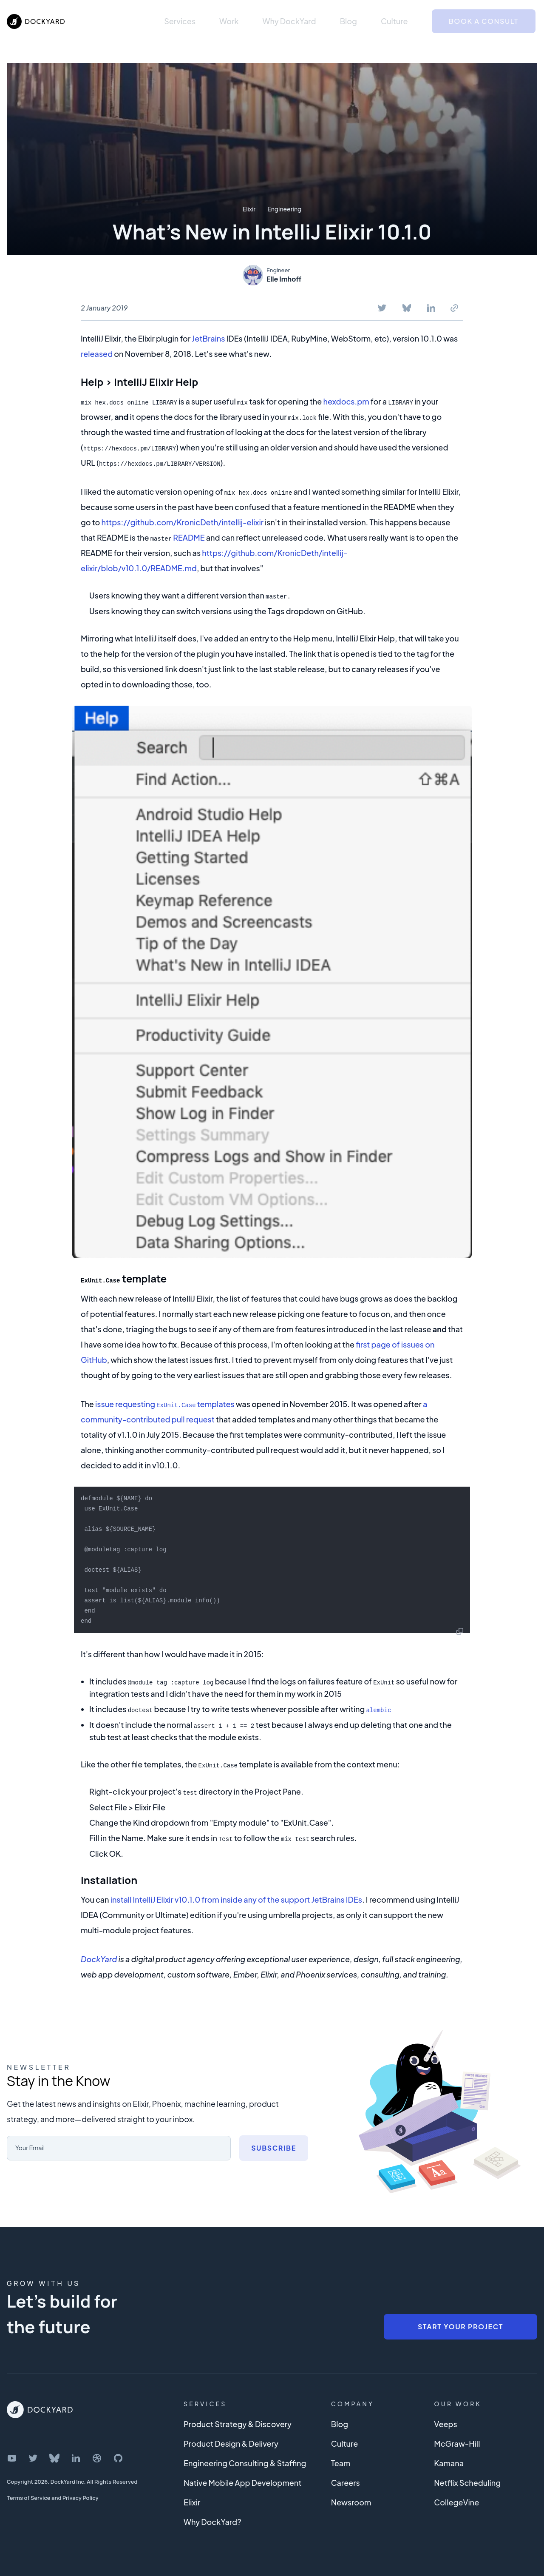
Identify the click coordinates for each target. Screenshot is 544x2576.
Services (180, 21)
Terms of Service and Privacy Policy (53, 2495)
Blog (348, 21)
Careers (345, 2480)
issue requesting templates (165, 1403)
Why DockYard (289, 21)
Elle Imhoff (283, 278)
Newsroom (351, 2499)
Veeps (445, 2421)
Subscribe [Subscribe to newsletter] (273, 2144)
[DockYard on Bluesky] (54, 2455)
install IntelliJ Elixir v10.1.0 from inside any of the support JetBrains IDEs (236, 1896)
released (97, 354)
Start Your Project (460, 2323)
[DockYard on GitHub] (118, 2455)
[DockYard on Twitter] (33, 2455)
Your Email (31, 2144)
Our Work (458, 2401)
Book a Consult (483, 21)
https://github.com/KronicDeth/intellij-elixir (183, 522)
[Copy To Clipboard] (454, 308)
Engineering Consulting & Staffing (245, 2460)
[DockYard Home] (40, 2406)
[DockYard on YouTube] (12, 2455)
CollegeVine (456, 2499)
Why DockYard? (212, 2519)
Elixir (249, 209)
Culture (394, 21)
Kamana (449, 2460)
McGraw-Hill (457, 2440)
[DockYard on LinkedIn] (75, 2455)
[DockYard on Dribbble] (97, 2455)
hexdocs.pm (346, 401)
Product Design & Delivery (231, 2440)
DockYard (99, 1956)
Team (341, 2460)
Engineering (284, 209)
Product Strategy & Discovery (238, 2421)
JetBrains (208, 338)
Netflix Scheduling (467, 2480)
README (188, 537)
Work (228, 21)
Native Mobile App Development (242, 2480)
